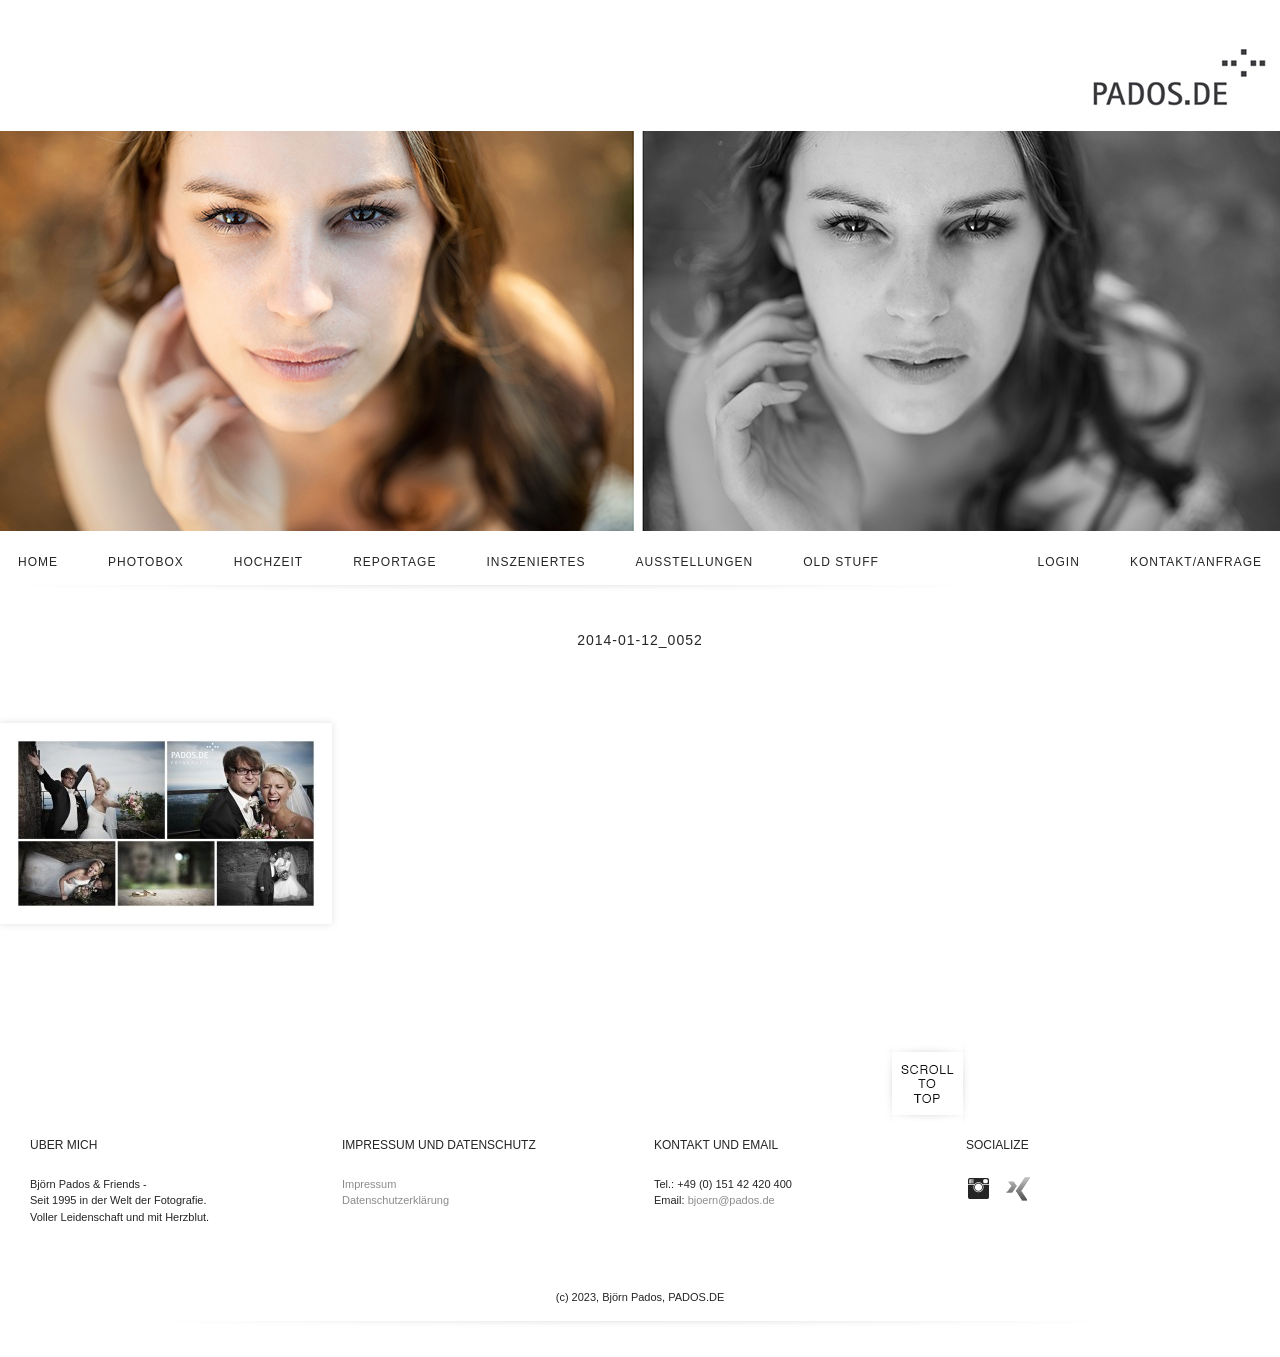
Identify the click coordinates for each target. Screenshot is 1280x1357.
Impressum (369, 1184)
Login (1059, 562)
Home (38, 562)
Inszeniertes (535, 562)
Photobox (146, 562)
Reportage (394, 562)
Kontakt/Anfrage (1196, 562)
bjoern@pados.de (731, 1200)
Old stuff (841, 562)
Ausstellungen (695, 562)
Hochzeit (268, 562)
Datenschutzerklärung (395, 1200)
